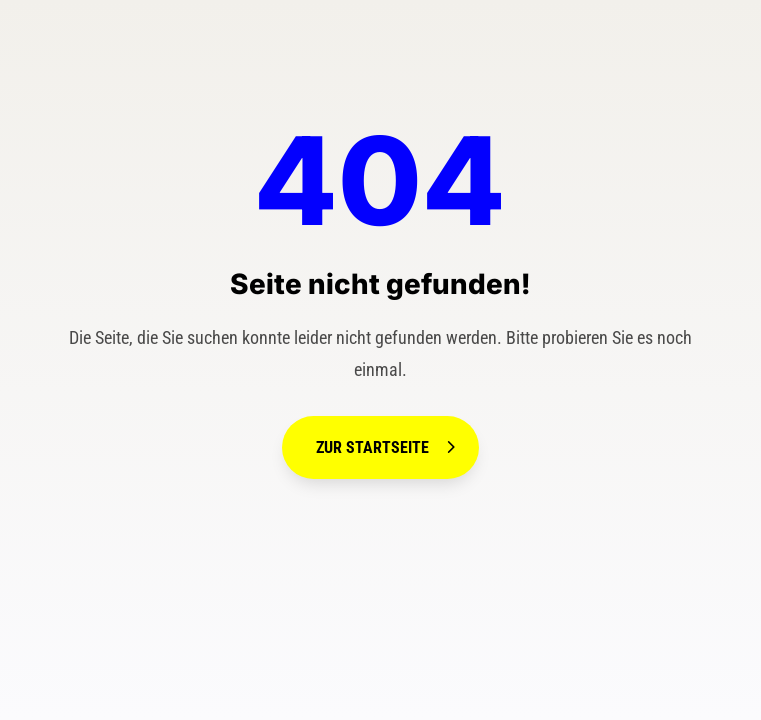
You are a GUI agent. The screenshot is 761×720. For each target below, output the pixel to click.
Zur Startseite (372, 447)
